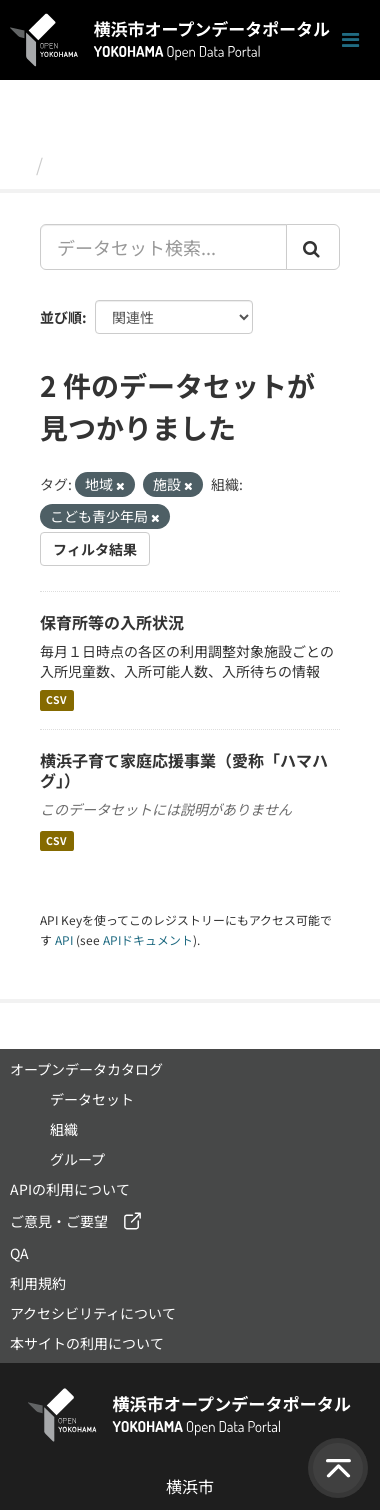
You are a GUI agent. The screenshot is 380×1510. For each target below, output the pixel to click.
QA (19, 1253)
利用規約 (38, 1283)
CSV (56, 700)
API (64, 939)
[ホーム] (18, 164)
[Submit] (313, 247)
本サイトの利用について (87, 1343)
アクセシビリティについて (93, 1313)
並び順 (61, 317)
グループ (77, 1159)
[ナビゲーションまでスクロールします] (350, 40)
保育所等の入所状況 (112, 622)
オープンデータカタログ (86, 1069)
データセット (106, 164)
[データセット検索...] (163, 247)
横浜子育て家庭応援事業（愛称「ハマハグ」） (184, 770)
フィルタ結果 (95, 549)
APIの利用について (70, 1189)
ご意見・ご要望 (59, 1221)
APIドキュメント (148, 939)
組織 (64, 1129)
